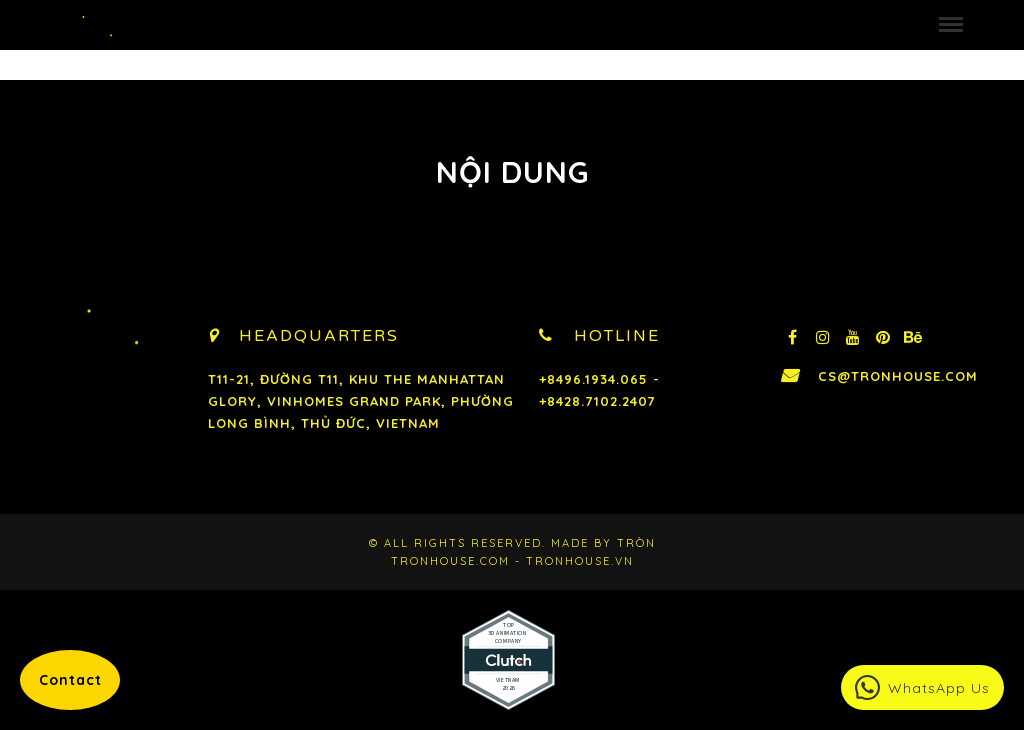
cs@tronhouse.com (902, 376)
